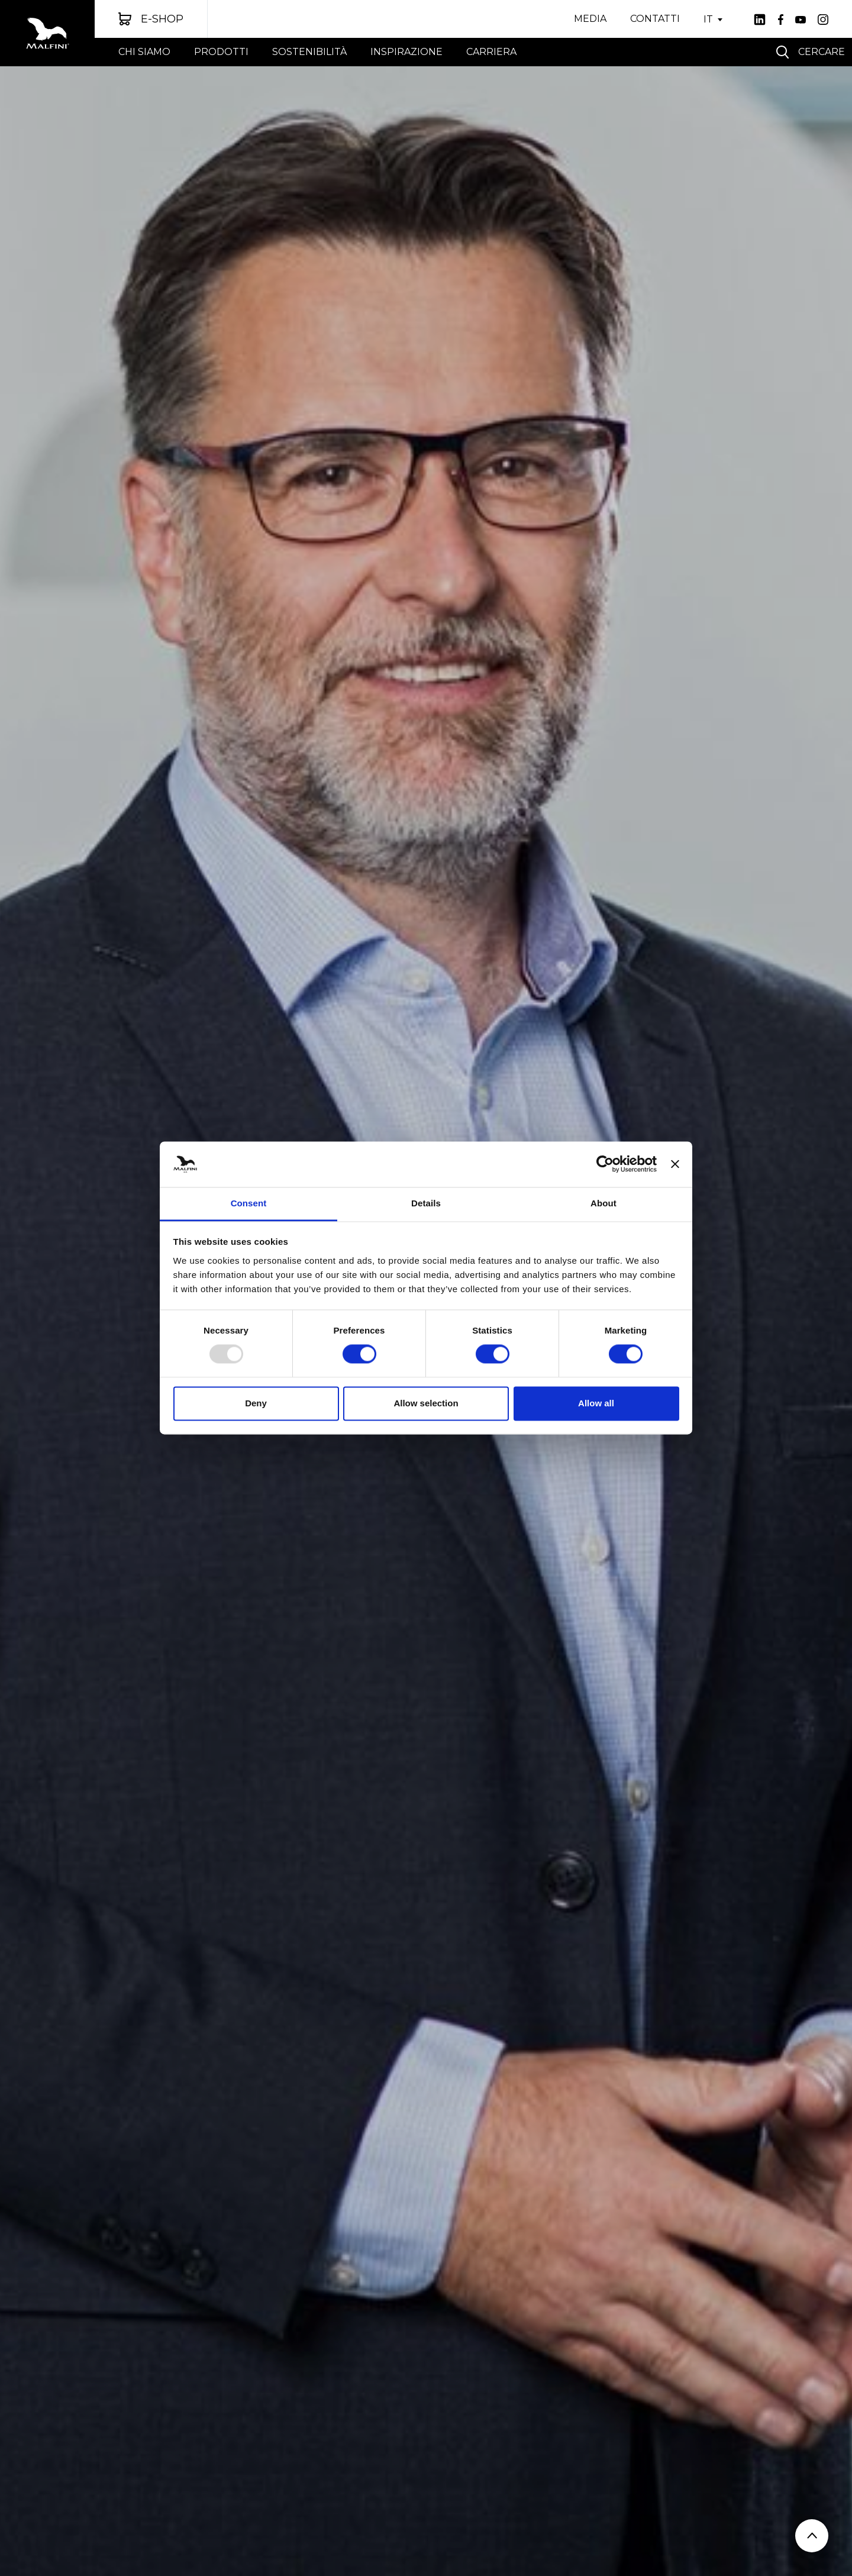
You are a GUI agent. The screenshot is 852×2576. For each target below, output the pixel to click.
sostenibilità (309, 51)
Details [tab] (426, 1203)
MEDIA (590, 18)
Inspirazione (406, 51)
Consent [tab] (249, 1203)
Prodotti (221, 51)
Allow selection (425, 1403)
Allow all (596, 1403)
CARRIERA (491, 51)
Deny (256, 1403)
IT (708, 19)
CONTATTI (655, 18)
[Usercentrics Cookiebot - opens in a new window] (605, 1164)
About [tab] (603, 1203)
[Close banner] (675, 1164)
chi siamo (144, 51)
